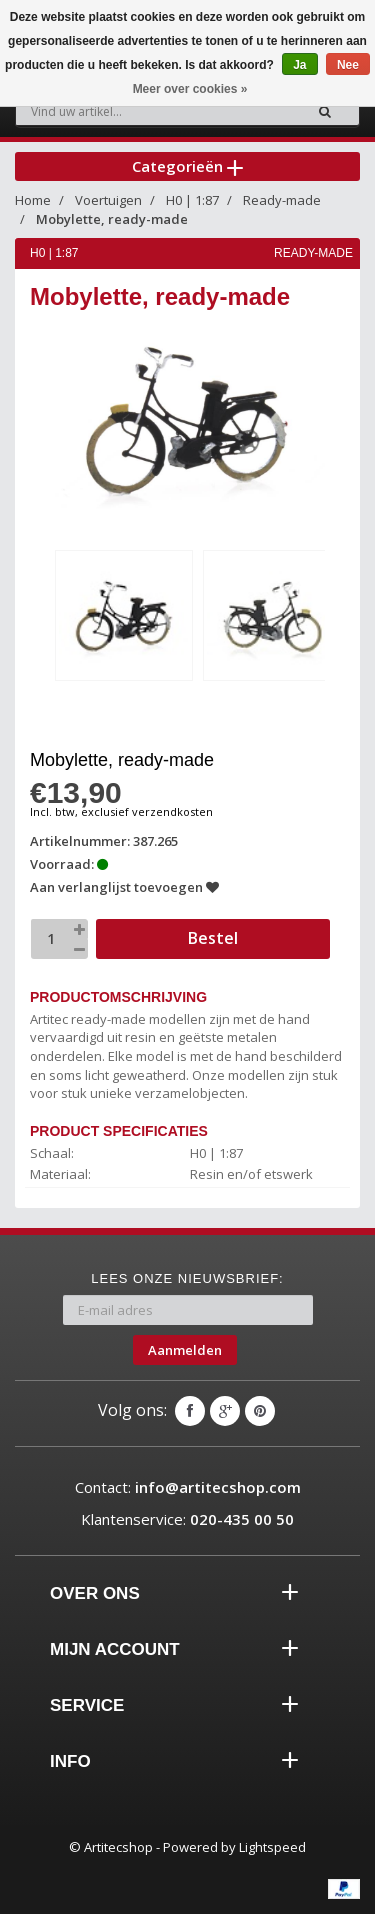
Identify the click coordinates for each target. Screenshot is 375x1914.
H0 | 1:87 (192, 200)
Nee (348, 65)
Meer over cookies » (190, 89)
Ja (299, 65)
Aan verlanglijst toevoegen (124, 887)
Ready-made (282, 200)
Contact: (188, 1487)
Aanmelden (185, 1350)
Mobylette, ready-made (112, 219)
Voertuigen (108, 200)
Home (33, 200)
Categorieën (187, 166)
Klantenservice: (187, 1519)
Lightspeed (272, 1847)
